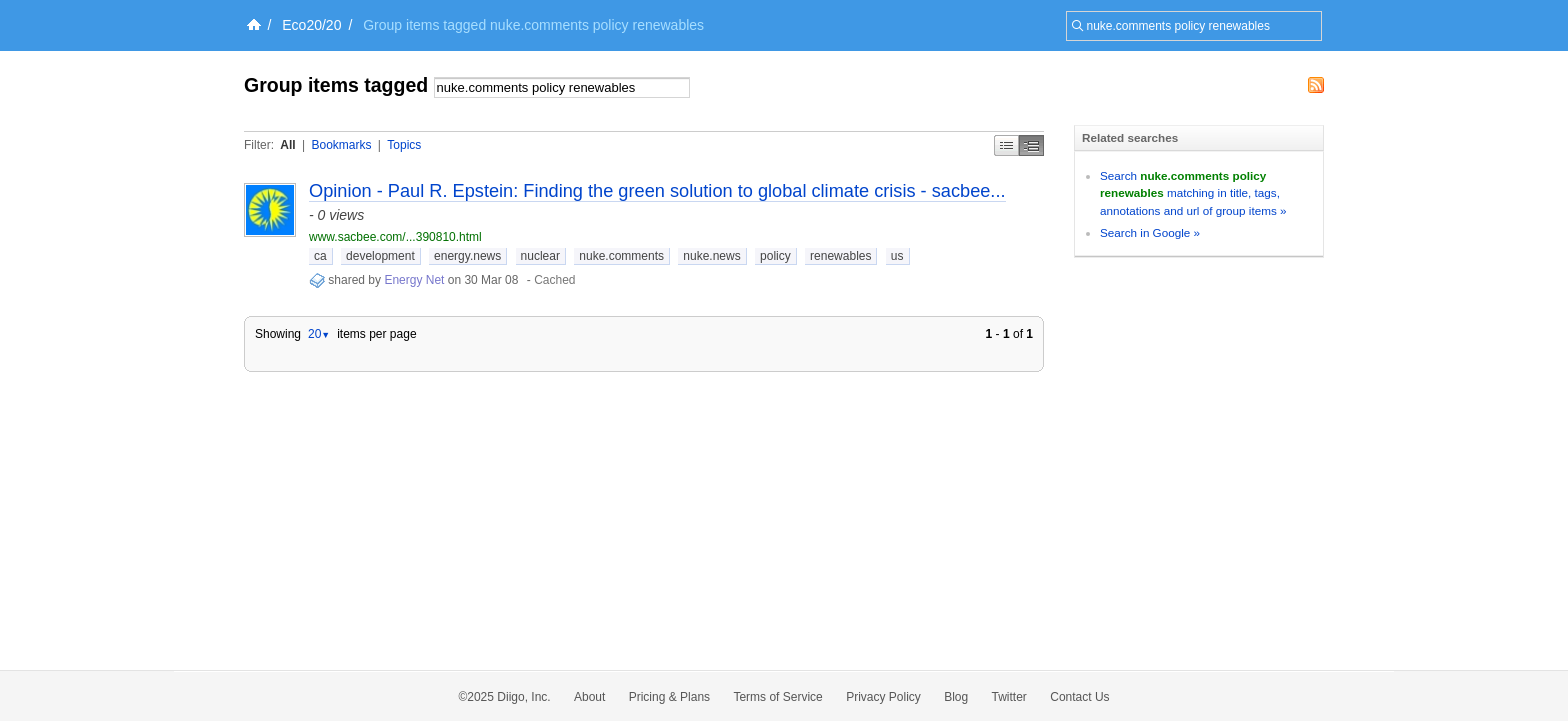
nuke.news (711, 256)
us (897, 256)
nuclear (540, 256)
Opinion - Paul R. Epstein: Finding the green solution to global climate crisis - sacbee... (657, 191)
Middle (1031, 145)
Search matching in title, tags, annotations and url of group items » (1193, 193)
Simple (1006, 145)
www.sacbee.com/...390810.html (395, 237)
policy (775, 256)
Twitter (1009, 697)
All (287, 145)
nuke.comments (621, 256)
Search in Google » (1150, 232)
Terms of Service (777, 697)
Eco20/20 (311, 25)
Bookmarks (341, 145)
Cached (554, 280)
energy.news (467, 256)
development (380, 256)
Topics (404, 145)
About (589, 697)
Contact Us (1079, 697)
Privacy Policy (883, 697)
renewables (840, 256)
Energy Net (414, 280)
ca (320, 256)
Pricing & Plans (669, 697)
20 (319, 334)
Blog (956, 697)
